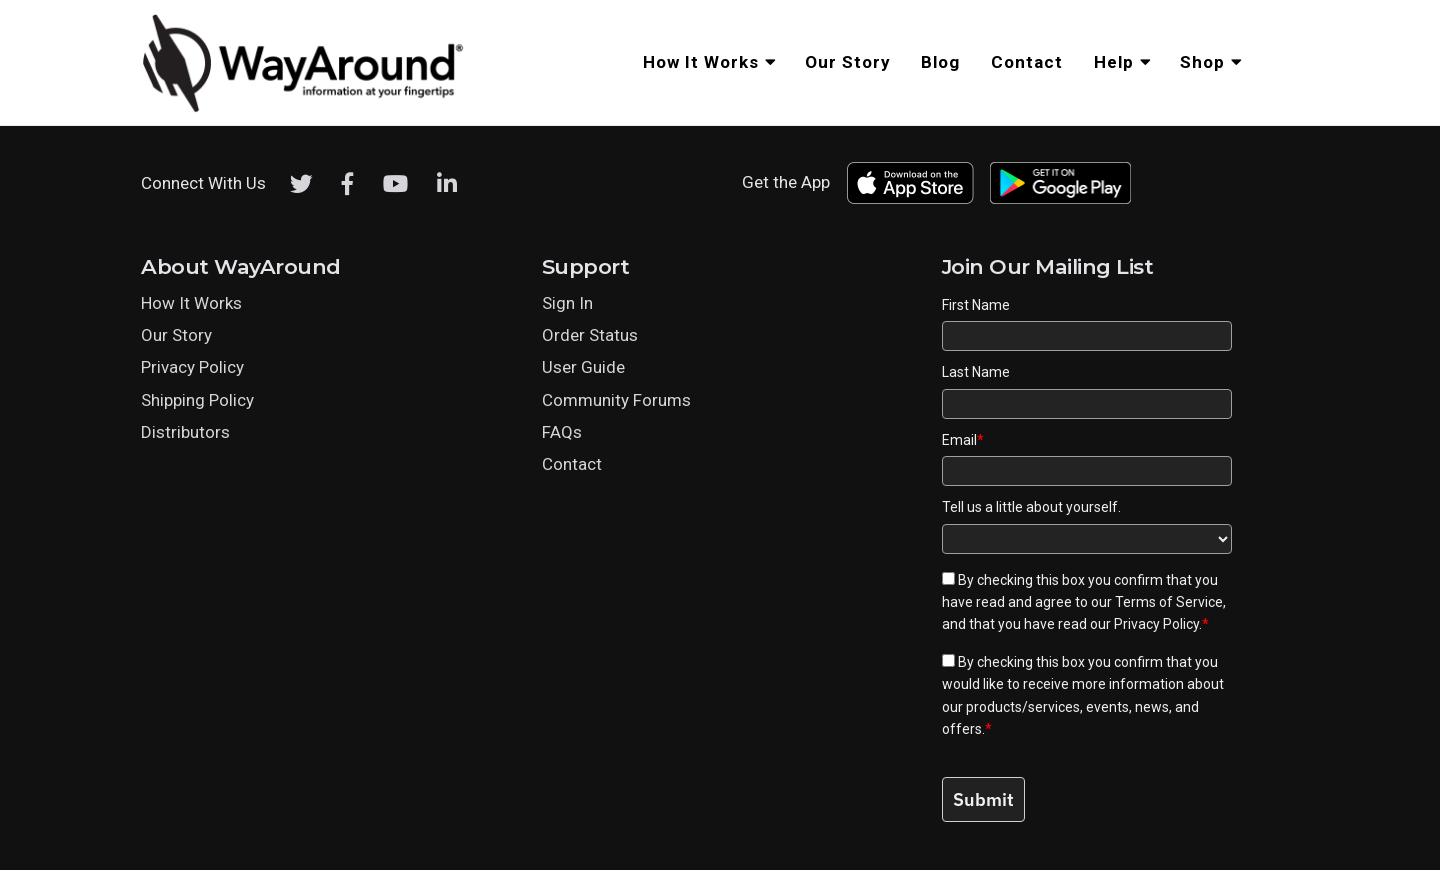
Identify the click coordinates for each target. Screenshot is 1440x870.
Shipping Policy (197, 400)
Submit (983, 799)
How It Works (191, 303)
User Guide (583, 367)
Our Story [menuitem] (848, 62)
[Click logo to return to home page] (305, 109)
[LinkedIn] (447, 184)
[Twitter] (301, 184)
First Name (976, 305)
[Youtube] (395, 184)
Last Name (976, 372)
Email (963, 440)
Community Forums (616, 400)
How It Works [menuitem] (701, 62)
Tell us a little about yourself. (1031, 507)
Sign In (567, 303)
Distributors (185, 432)
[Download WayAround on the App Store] (910, 183)
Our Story (176, 335)
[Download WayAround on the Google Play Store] (1061, 183)
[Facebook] (348, 184)
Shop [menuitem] (1202, 62)
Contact (572, 464)
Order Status (590, 335)
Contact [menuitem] (1027, 62)
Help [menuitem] (1114, 62)
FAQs (562, 432)
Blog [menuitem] (940, 62)
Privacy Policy (192, 367)
